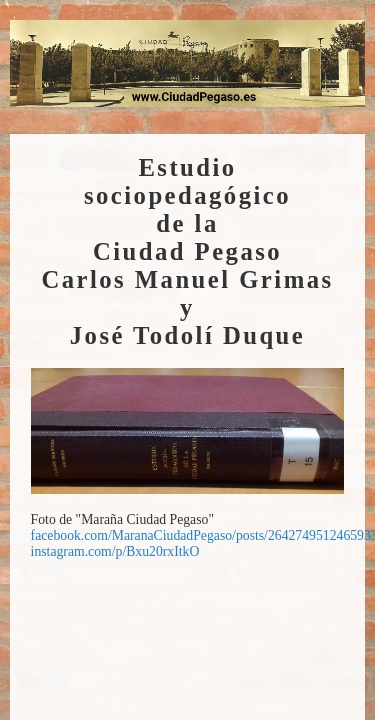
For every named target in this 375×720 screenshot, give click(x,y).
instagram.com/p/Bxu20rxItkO (115, 551)
